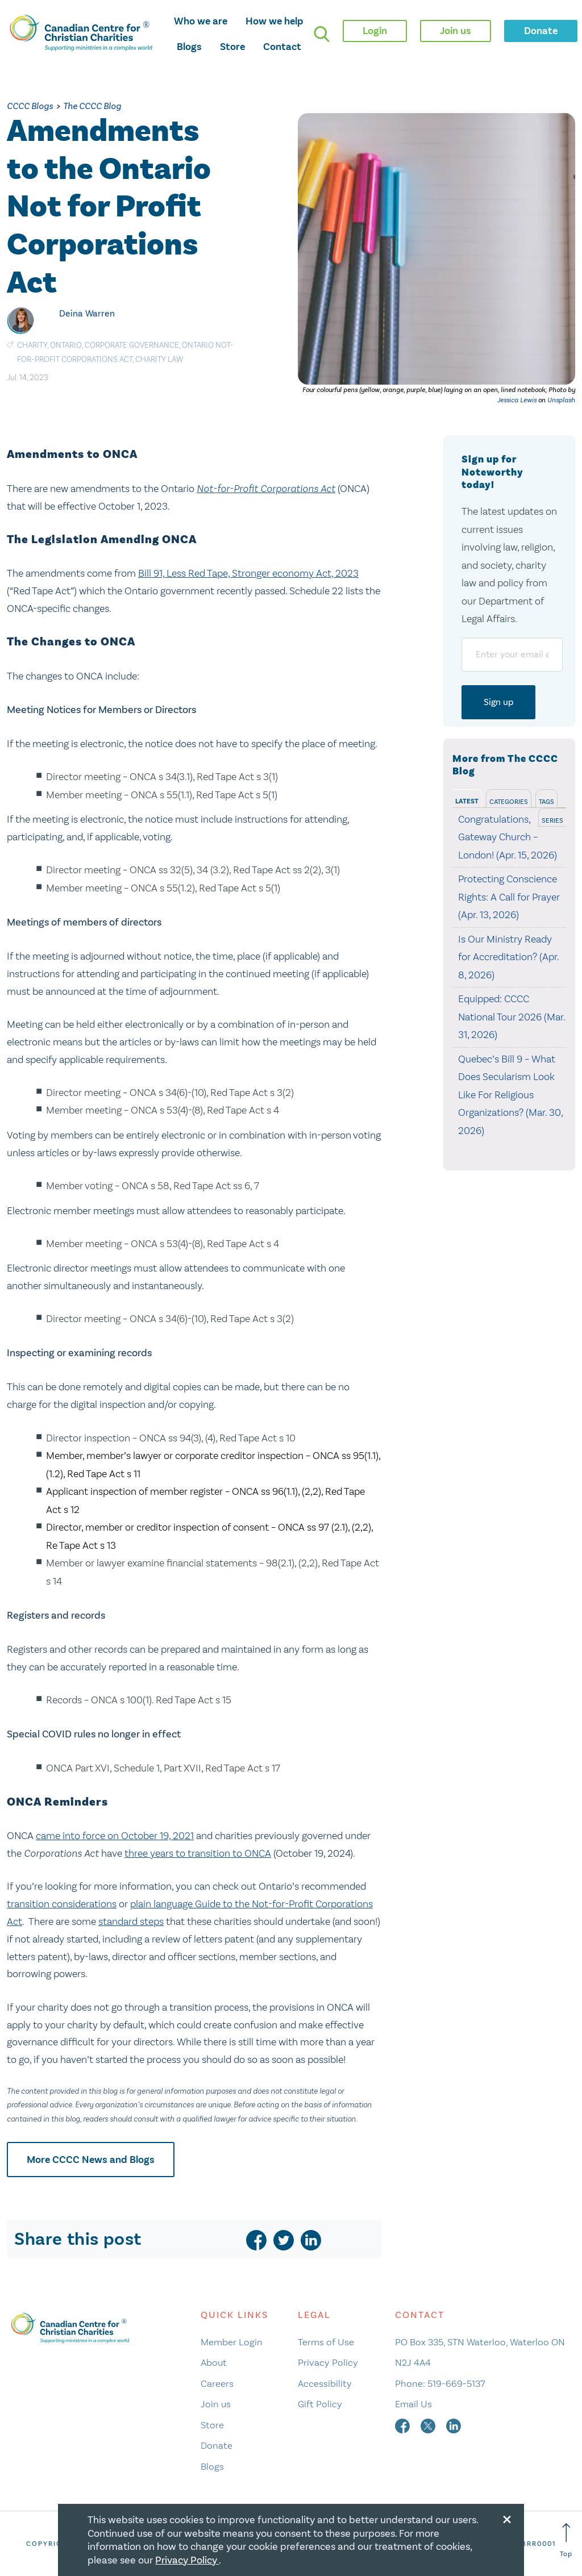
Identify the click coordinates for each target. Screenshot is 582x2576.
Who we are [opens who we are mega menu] (200, 21)
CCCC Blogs (30, 106)
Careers (217, 2383)
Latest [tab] (467, 801)
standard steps (131, 1921)
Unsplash (561, 400)
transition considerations (62, 1904)
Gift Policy (320, 2404)
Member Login (232, 2342)
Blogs (189, 46)
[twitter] (283, 2240)
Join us (216, 2404)
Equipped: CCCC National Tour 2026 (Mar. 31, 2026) (511, 1017)
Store (232, 46)
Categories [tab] (508, 802)
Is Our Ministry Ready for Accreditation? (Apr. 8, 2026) (508, 957)
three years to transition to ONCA (197, 1853)
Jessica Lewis (517, 400)
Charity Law (159, 359)
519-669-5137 (456, 2383)
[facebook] (256, 2240)
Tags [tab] (546, 802)
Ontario (66, 345)
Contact (282, 46)
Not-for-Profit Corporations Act (266, 488)
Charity (32, 345)
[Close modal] (507, 2517)
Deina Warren (87, 313)
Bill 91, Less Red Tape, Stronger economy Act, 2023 (248, 573)
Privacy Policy (328, 2362)
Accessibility (325, 2383)
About (214, 2362)
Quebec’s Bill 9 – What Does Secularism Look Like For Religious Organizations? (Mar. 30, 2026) (510, 1095)
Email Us (413, 2404)
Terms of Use (326, 2342)
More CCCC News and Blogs (91, 2159)
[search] (322, 34)
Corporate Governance (132, 345)
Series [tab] (552, 820)
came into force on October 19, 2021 (115, 1835)
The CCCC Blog (92, 106)
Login (375, 30)
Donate (216, 2445)
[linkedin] (311, 2240)
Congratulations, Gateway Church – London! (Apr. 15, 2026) (507, 837)
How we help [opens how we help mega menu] (275, 21)
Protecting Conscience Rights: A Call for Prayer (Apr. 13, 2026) (509, 897)
